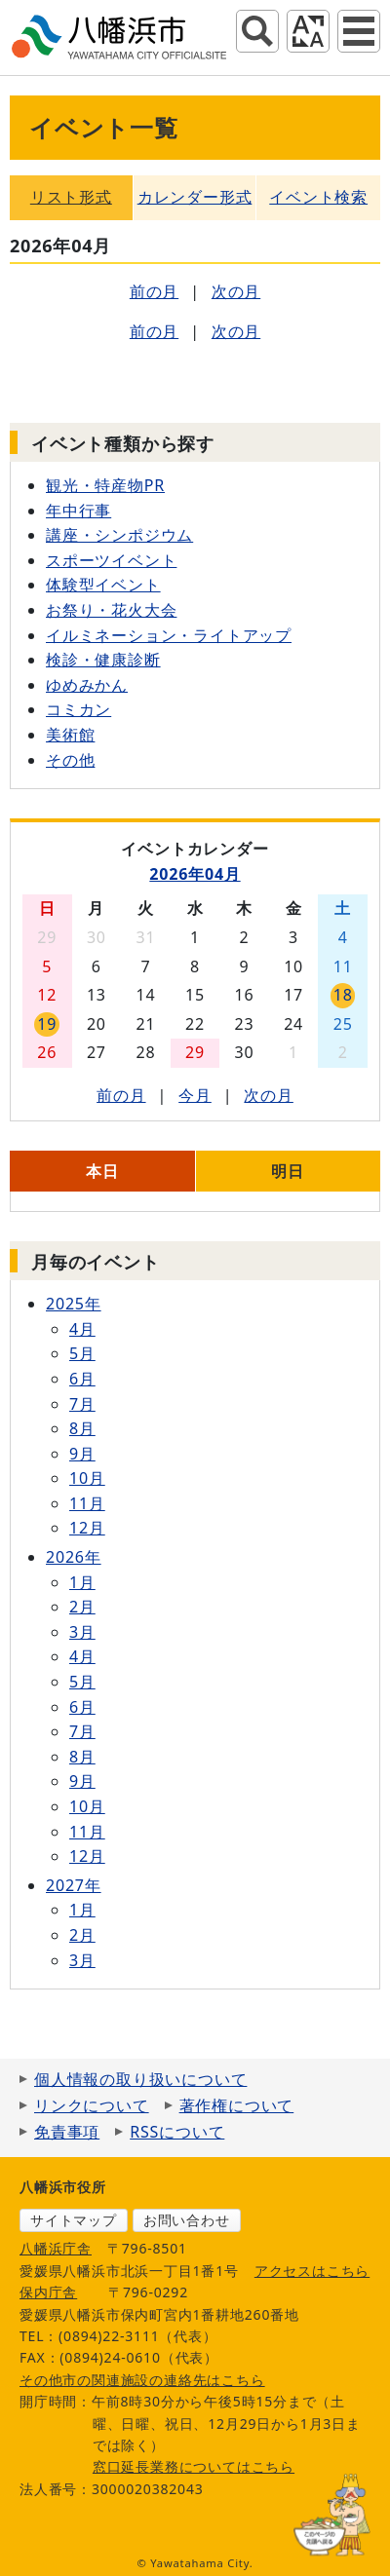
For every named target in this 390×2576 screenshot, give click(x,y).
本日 (102, 1171)
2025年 (73, 1303)
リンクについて (91, 2105)
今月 (195, 1095)
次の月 (236, 291)
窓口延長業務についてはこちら (193, 2466)
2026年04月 (194, 874)
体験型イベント (103, 584)
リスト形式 (71, 197)
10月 (87, 1478)
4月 (82, 1329)
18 (343, 994)
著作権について (236, 2105)
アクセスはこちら (312, 2270)
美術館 (70, 734)
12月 (87, 1527)
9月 (82, 1453)
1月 (82, 1582)
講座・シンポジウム (119, 535)
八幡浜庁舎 (56, 2248)
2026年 (73, 1557)
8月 (82, 1428)
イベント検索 (318, 197)
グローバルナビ (358, 31)
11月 (87, 1503)
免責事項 (66, 2131)
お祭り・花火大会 (111, 610)
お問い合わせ (186, 2220)
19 (47, 1024)
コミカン (78, 709)
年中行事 (78, 510)
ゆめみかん (87, 685)
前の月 (154, 291)
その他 (70, 760)
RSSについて (177, 2131)
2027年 (73, 1885)
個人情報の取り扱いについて (140, 2079)
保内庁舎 (48, 2292)
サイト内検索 (257, 31)
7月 (82, 1404)
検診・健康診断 (103, 659)
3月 (82, 1632)
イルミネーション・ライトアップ (169, 635)
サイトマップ (73, 2220)
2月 (82, 1606)
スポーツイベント (111, 560)
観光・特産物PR (105, 485)
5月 (82, 1353)
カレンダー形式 (195, 197)
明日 (287, 1171)
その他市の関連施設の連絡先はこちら (142, 2379)
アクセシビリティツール (308, 31)
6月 (82, 1378)
